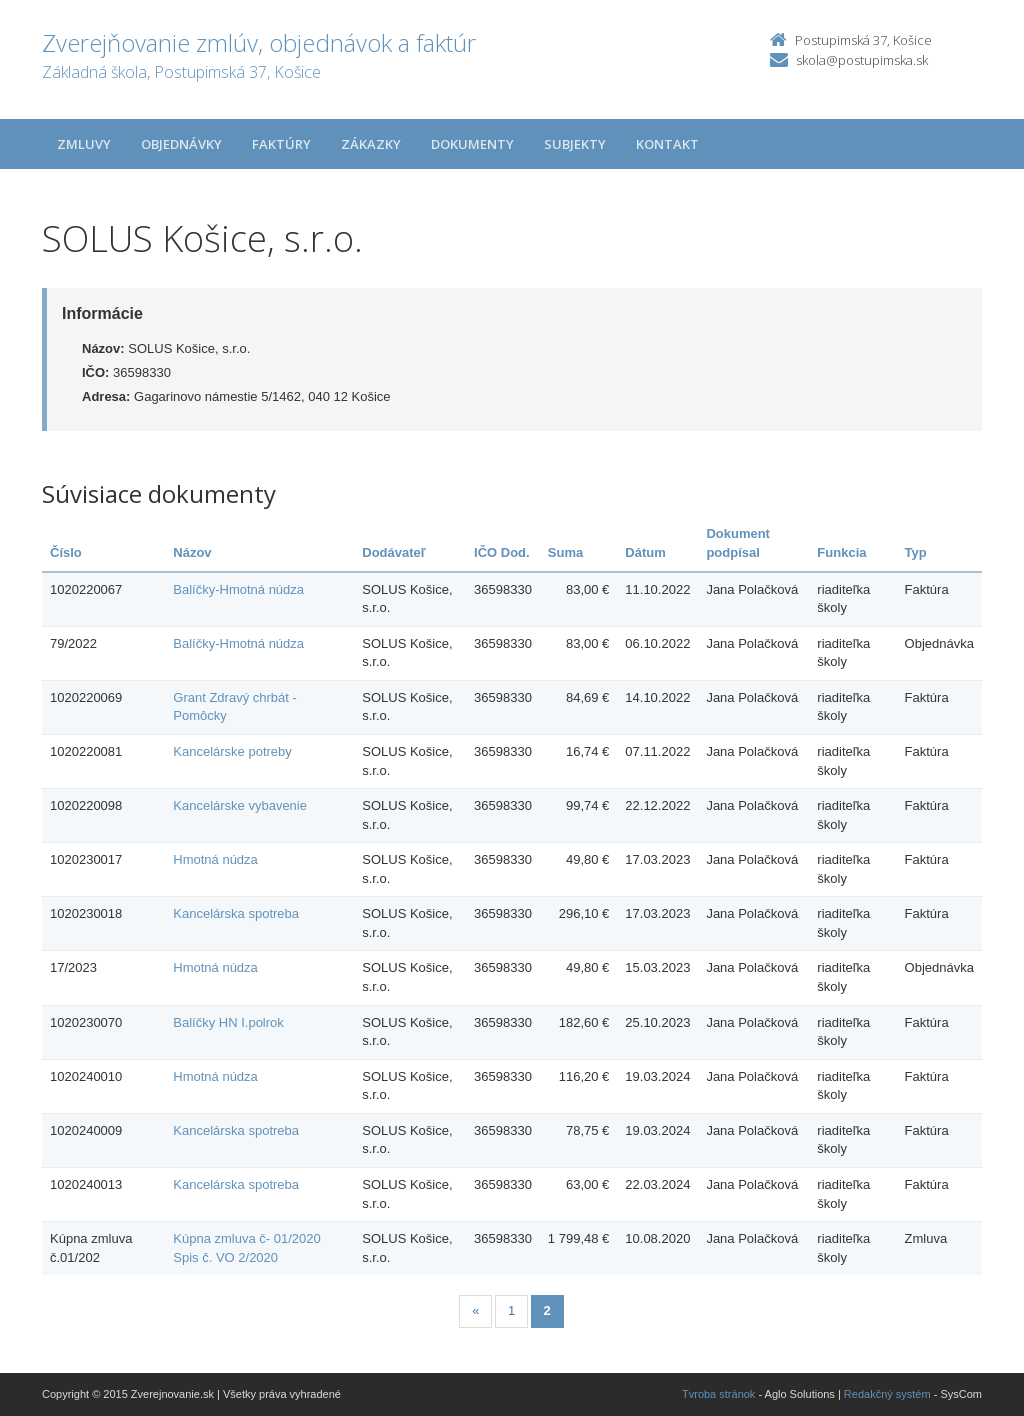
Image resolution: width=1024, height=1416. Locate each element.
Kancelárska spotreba (236, 913)
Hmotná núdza (215, 859)
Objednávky (181, 144)
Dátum (645, 552)
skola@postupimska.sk (862, 60)
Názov (192, 552)
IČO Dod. (502, 552)
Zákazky (371, 144)
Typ (916, 552)
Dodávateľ (394, 552)
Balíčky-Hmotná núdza (238, 589)
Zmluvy (84, 144)
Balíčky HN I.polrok (228, 1022)
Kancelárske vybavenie (240, 805)
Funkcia (841, 552)
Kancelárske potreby (232, 751)
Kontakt (667, 144)
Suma (565, 552)
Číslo (66, 552)
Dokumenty (472, 144)
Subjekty (575, 144)
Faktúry (281, 144)
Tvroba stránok (718, 1394)
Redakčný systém (887, 1394)
